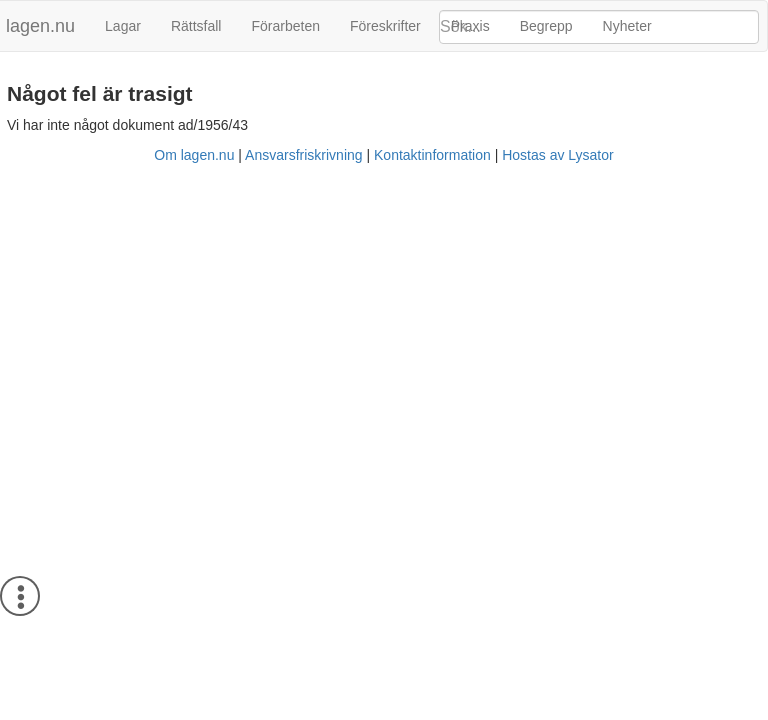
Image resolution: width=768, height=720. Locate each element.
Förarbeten (285, 26)
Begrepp (546, 26)
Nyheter (627, 26)
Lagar (123, 26)
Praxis (470, 26)
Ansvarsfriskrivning (303, 155)
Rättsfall (196, 26)
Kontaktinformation (432, 155)
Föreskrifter (385, 26)
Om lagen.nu (194, 155)
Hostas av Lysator (558, 155)
